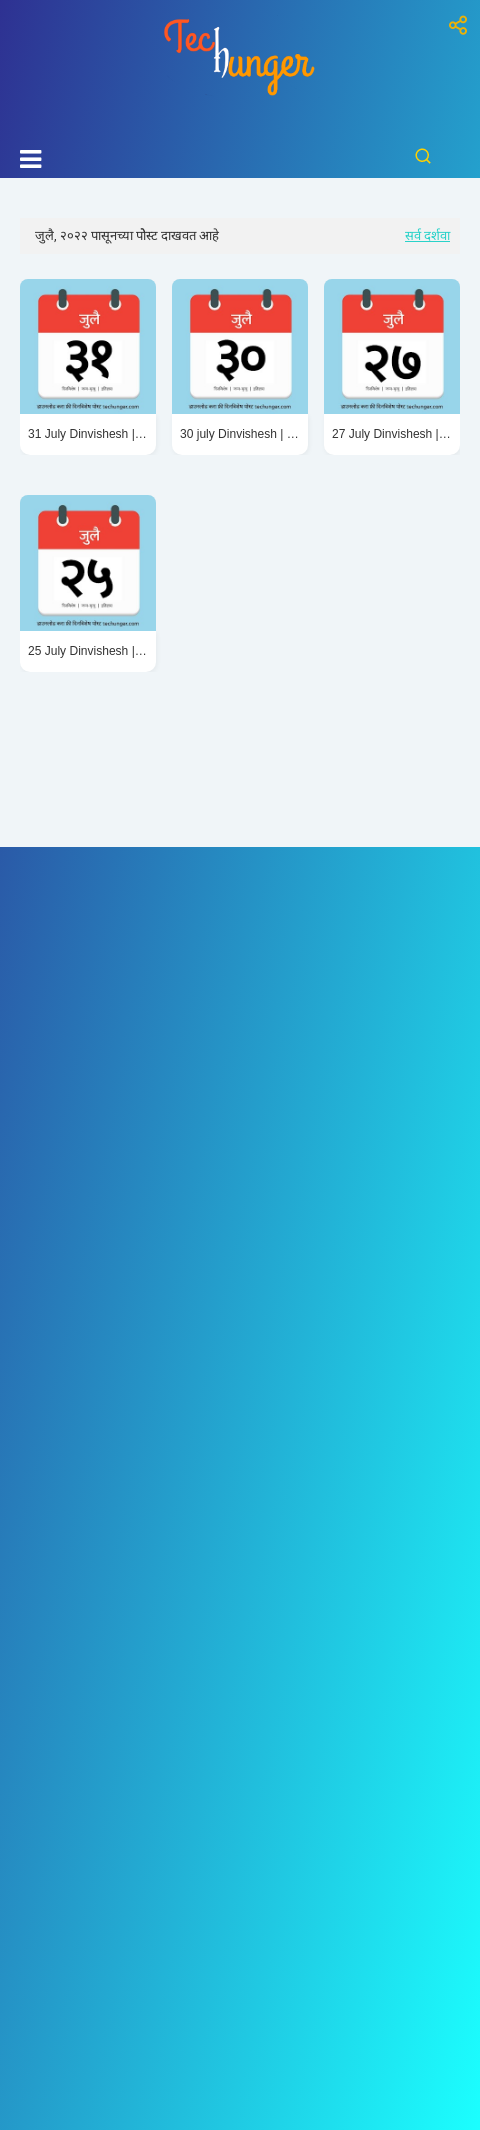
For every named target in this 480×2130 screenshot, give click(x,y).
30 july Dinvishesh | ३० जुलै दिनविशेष (240, 434)
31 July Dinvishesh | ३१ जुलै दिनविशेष (88, 434)
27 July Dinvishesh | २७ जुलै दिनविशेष (392, 434)
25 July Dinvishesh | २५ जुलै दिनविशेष (88, 651)
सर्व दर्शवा (427, 235)
